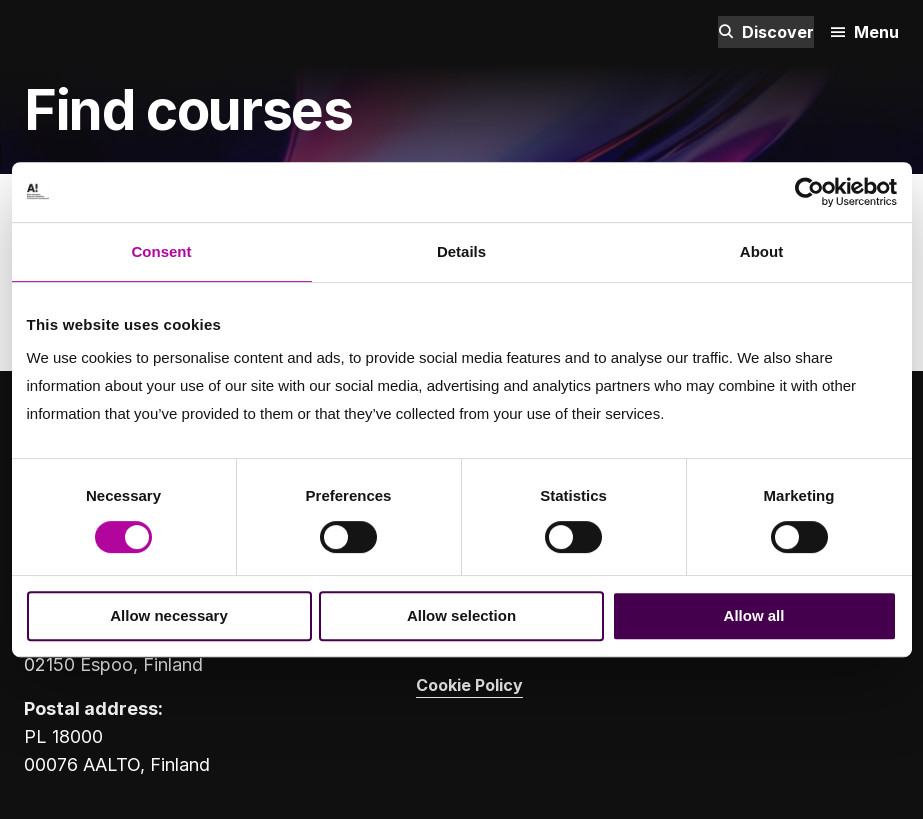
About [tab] (761, 251)
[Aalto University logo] (54, 32)
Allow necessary (169, 615)
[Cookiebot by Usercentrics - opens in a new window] (809, 192)
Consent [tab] (162, 251)
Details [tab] (461, 251)
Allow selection (461, 615)
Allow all (754, 615)
